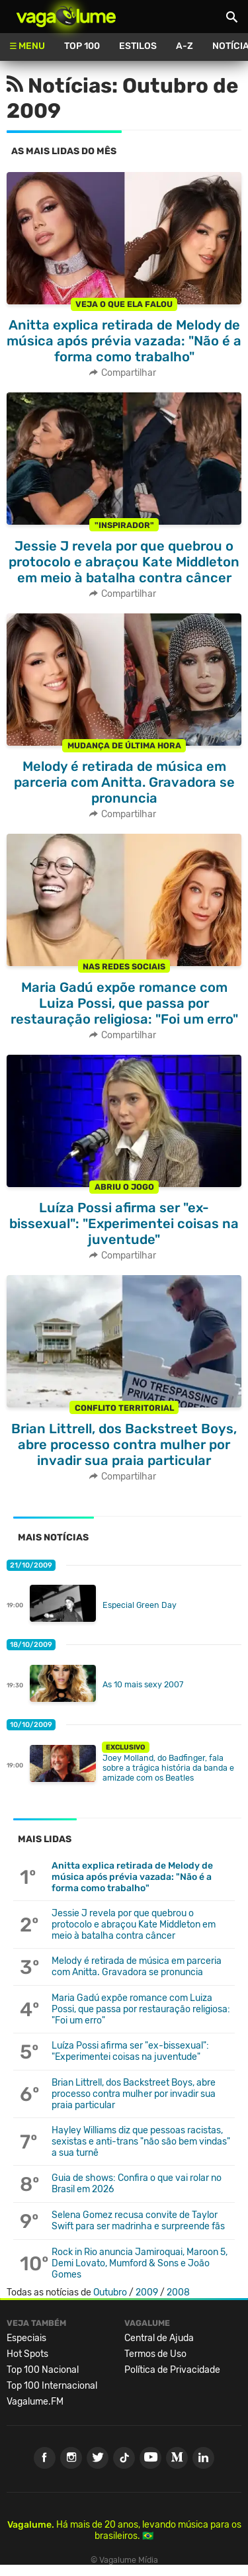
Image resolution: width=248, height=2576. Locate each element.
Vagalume (66, 16)
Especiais (26, 2338)
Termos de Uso (155, 2354)
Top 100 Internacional (52, 2385)
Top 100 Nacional (43, 2370)
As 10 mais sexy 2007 (143, 1684)
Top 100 (82, 46)
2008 (178, 2292)
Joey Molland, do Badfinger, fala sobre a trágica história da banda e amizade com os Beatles (168, 1768)
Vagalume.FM (35, 2401)
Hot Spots (27, 2354)
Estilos (138, 46)
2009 (147, 2292)
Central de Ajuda (159, 2338)
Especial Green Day (140, 1605)
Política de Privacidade (172, 2370)
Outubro (110, 2292)
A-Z (184, 46)
